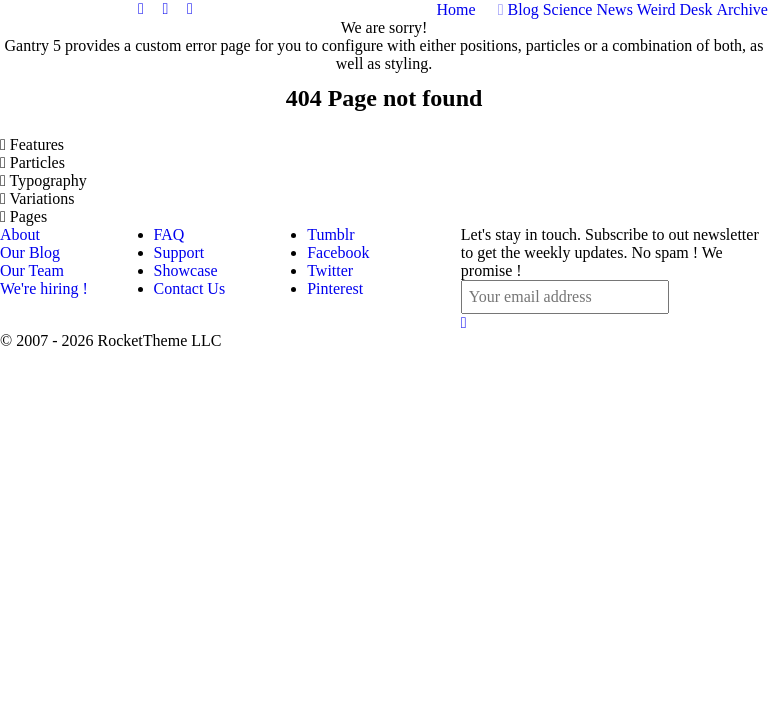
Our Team (32, 270)
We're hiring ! (44, 288)
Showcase (186, 270)
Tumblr (330, 234)
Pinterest (335, 288)
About (20, 234)
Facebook (338, 252)
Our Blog (30, 252)
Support (179, 252)
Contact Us (190, 288)
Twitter (330, 270)
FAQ (169, 234)
